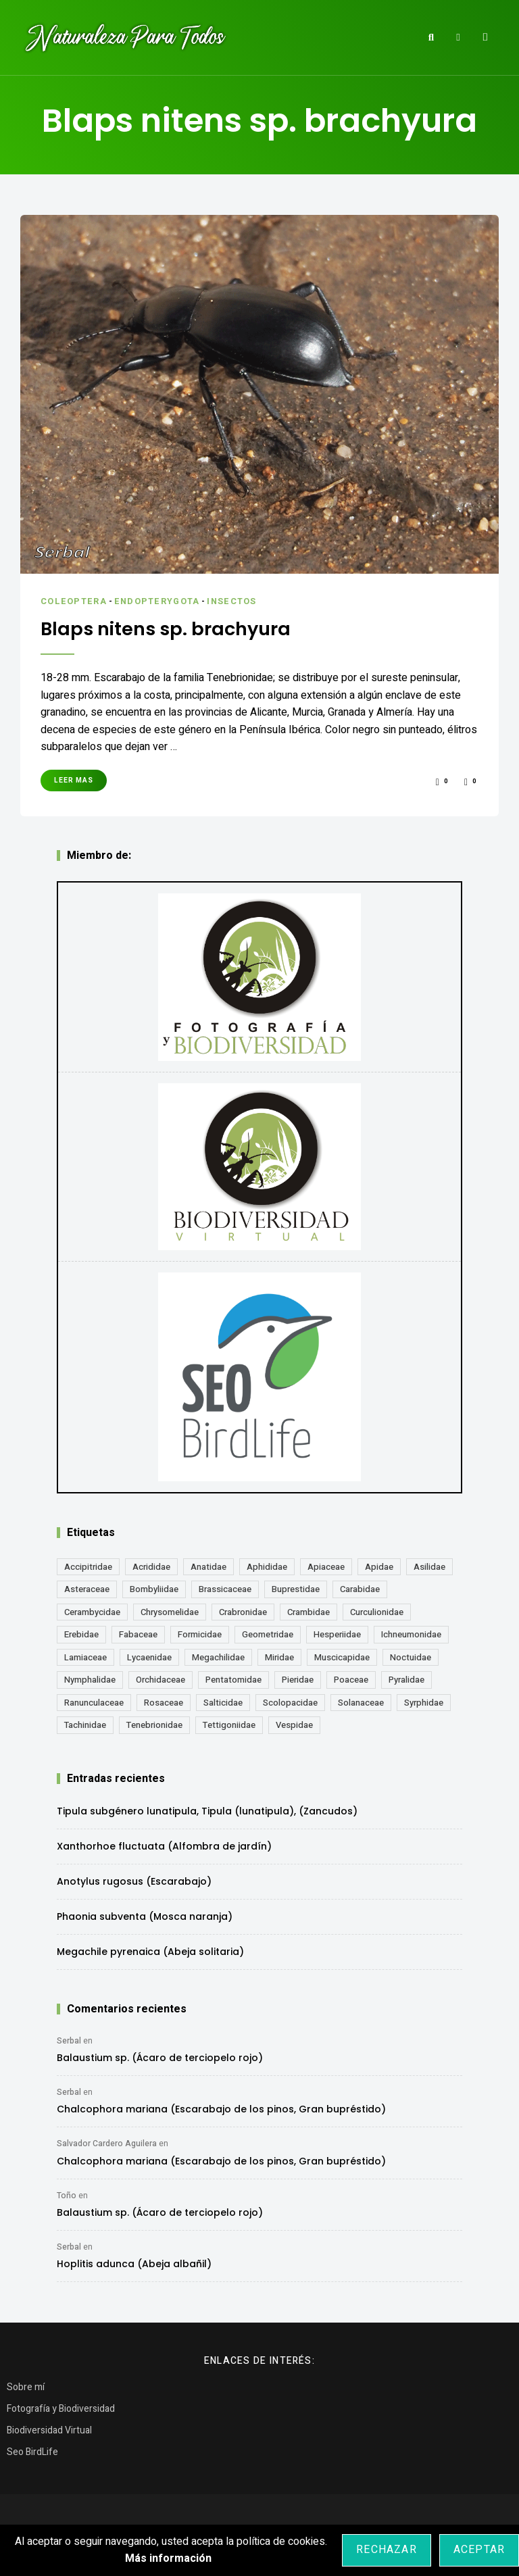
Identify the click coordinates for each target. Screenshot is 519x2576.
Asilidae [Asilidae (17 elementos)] (429, 1566)
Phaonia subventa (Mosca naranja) (144, 1916)
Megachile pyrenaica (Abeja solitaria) (150, 1951)
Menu (485, 37)
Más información (168, 2558)
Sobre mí (26, 2386)
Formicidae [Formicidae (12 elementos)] (200, 1633)
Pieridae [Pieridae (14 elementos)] (298, 1679)
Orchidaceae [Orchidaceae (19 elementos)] (160, 1679)
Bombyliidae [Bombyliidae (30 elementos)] (154, 1588)
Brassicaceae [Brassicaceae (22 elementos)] (225, 1588)
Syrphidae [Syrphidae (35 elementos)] (423, 1701)
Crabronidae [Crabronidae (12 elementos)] (243, 1611)
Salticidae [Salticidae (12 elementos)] (223, 1701)
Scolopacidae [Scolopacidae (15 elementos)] (290, 1701)
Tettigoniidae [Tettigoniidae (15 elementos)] (229, 1724)
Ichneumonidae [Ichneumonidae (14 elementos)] (411, 1633)
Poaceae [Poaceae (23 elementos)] (351, 1679)
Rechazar (386, 2550)
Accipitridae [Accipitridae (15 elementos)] (88, 1566)
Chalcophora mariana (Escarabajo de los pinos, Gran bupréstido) (221, 2108)
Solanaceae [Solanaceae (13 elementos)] (361, 1701)
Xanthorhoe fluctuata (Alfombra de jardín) (164, 1845)
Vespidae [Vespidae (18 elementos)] (294, 1724)
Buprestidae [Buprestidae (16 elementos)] (296, 1588)
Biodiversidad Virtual (49, 2430)
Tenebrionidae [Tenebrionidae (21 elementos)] (154, 1724)
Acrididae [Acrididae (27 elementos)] (151, 1566)
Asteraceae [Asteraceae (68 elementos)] (86, 1588)
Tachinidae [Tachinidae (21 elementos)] (85, 1724)
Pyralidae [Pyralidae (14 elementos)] (406, 1679)
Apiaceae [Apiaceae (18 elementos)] (326, 1566)
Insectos (236, 601)
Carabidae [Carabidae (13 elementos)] (360, 1588)
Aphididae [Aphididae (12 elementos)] (267, 1566)
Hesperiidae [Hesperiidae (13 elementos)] (337, 1633)
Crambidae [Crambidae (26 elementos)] (308, 1611)
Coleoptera (74, 601)
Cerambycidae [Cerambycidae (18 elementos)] (92, 1611)
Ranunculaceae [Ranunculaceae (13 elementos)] (94, 1701)
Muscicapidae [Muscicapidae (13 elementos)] (342, 1656)
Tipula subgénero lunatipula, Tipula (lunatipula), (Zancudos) (207, 1810)
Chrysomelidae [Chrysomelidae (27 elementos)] (170, 1611)
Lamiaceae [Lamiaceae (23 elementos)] (85, 1656)
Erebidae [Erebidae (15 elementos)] (81, 1633)
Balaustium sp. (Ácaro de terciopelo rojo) (160, 2057)
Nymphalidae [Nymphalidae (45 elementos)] (90, 1679)
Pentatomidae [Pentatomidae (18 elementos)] (233, 1679)
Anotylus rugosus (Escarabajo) (134, 1880)
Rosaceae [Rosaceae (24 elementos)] (163, 1701)
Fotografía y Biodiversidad (61, 2408)
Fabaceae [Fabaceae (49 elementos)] (138, 1633)
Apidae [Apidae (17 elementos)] (379, 1566)
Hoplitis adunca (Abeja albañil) (134, 2263)
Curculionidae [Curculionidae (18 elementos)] (376, 1611)
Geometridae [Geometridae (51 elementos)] (267, 1633)
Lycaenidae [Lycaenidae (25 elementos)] (149, 1656)
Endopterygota (159, 601)
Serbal (69, 2040)
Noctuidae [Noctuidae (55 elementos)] (410, 1656)
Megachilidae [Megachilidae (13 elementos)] (218, 1656)
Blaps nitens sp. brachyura (170, 628)
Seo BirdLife (32, 2451)
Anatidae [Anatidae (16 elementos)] (208, 1566)
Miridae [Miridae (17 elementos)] (279, 1656)
